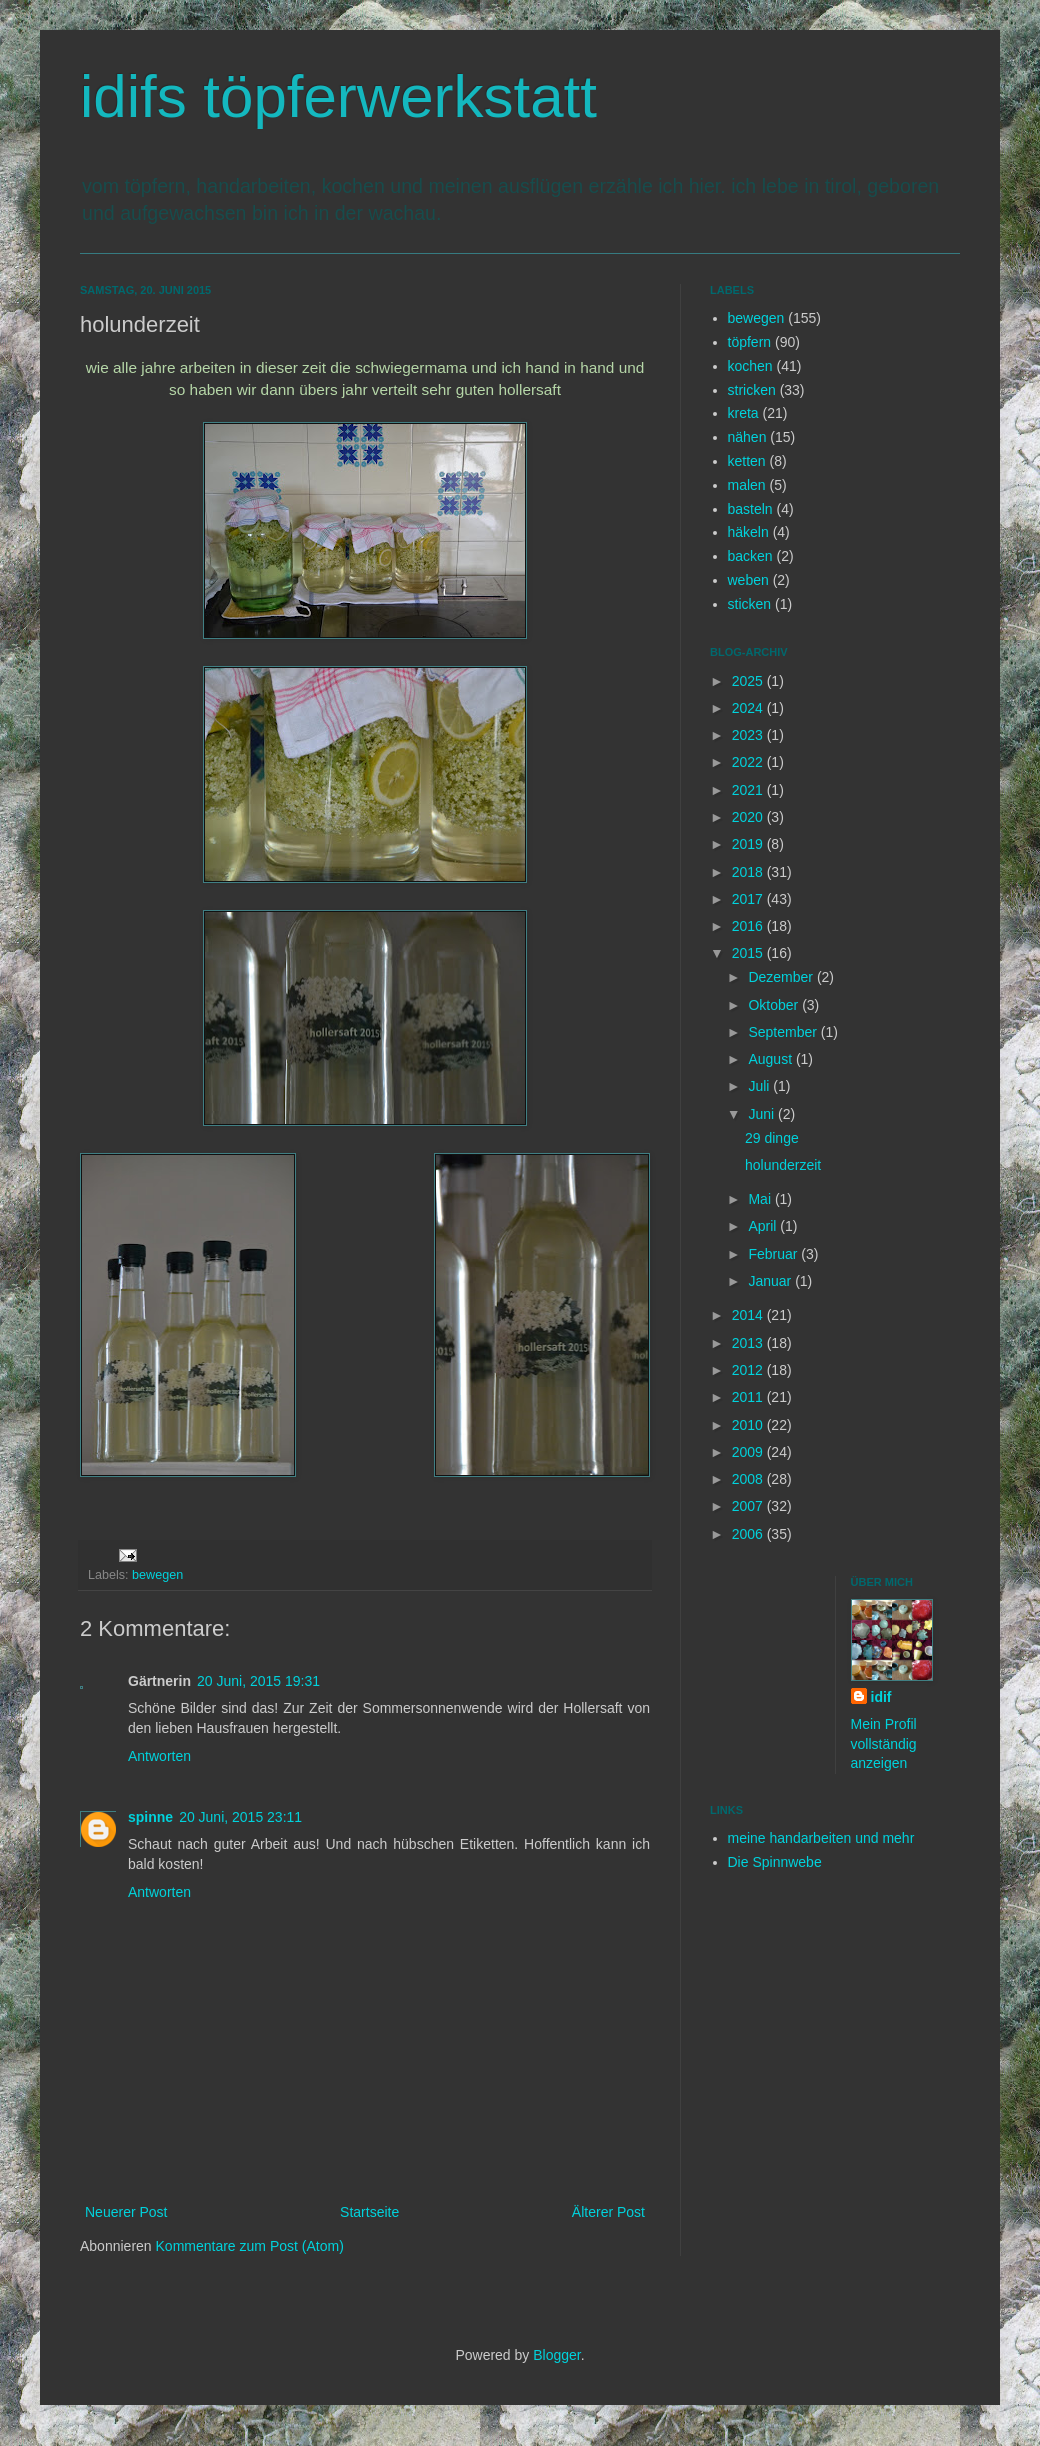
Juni (763, 1114)
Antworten (159, 1756)
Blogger (556, 2355)
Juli (760, 1086)
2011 (749, 1397)
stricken (752, 390)
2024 (749, 708)
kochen (750, 366)
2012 (749, 1370)
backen (750, 556)
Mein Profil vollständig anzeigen (884, 1743)
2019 (749, 844)
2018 (749, 872)
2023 (749, 735)
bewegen (157, 1575)
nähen (747, 437)
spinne (150, 1817)
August (771, 1059)
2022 (749, 762)
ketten (747, 461)
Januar (771, 1281)
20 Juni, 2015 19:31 (258, 1681)
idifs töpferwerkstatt (338, 96)
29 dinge (772, 1138)
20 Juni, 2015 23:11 (240, 1817)
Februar (774, 1254)
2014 (749, 1315)
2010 (749, 1425)
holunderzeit (783, 1165)
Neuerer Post (126, 2212)
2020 (749, 817)
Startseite (369, 2212)
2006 (749, 1534)
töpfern (750, 342)
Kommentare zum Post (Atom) (250, 2246)
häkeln (748, 532)
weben (748, 580)
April (764, 1226)
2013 (749, 1343)
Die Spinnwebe (775, 1862)
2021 (749, 790)
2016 (749, 926)
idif (881, 1697)
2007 (749, 1506)
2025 (749, 681)
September (784, 1032)
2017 (749, 899)
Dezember (782, 977)
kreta (743, 413)
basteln (750, 509)
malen (747, 485)
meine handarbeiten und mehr (821, 1838)
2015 (749, 953)
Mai (761, 1199)
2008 (749, 1479)
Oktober (775, 1005)
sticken (750, 604)
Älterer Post (608, 2212)
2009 (749, 1452)
